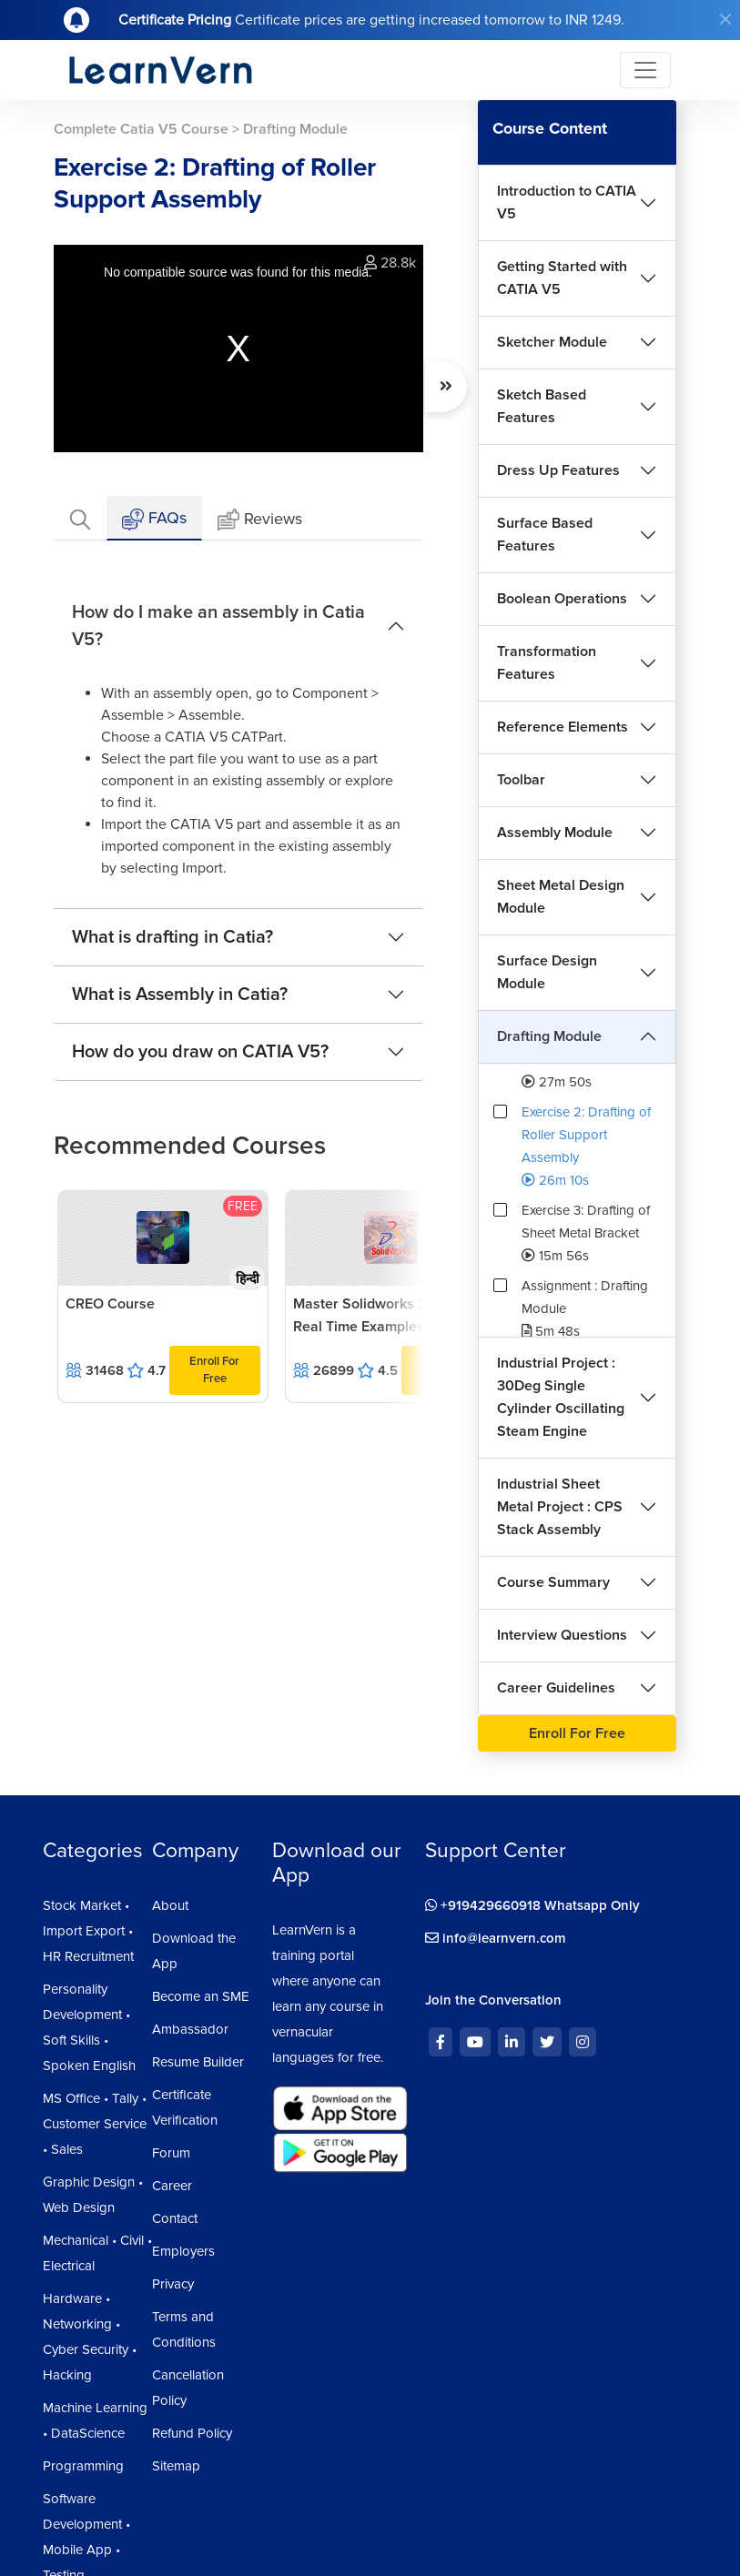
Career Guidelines (556, 1688)
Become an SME (200, 1996)
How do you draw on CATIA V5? (200, 1052)
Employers (183, 2251)
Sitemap (176, 2466)
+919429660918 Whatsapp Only (532, 1905)
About (170, 1905)
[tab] (80, 518)
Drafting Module (549, 1036)
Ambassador (190, 2029)
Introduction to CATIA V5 (566, 202)
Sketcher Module (552, 342)
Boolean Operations (562, 599)
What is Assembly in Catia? (180, 994)
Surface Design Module (547, 972)
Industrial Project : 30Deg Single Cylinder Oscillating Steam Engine (560, 1397)
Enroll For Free (214, 1370)
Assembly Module (555, 832)
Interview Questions (562, 1635)
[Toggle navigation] (645, 70)
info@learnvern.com (495, 1938)
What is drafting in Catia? (172, 937)
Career (172, 2185)
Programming (83, 2466)
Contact (175, 2218)
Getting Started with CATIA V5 (562, 278)
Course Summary (553, 1582)
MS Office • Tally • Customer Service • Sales (95, 2123)
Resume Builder (198, 2062)
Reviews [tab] (260, 520)
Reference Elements (562, 727)
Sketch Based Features (541, 406)
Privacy (173, 2284)
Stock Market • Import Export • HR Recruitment (88, 1931)
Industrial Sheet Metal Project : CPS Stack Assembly (560, 1507)
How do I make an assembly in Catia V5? (218, 626)
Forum (171, 2153)
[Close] (725, 19)
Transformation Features (546, 662)
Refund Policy (192, 2433)
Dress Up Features (558, 470)
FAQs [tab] (154, 519)
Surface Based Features (545, 534)
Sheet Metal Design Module (560, 896)
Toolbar (521, 780)
